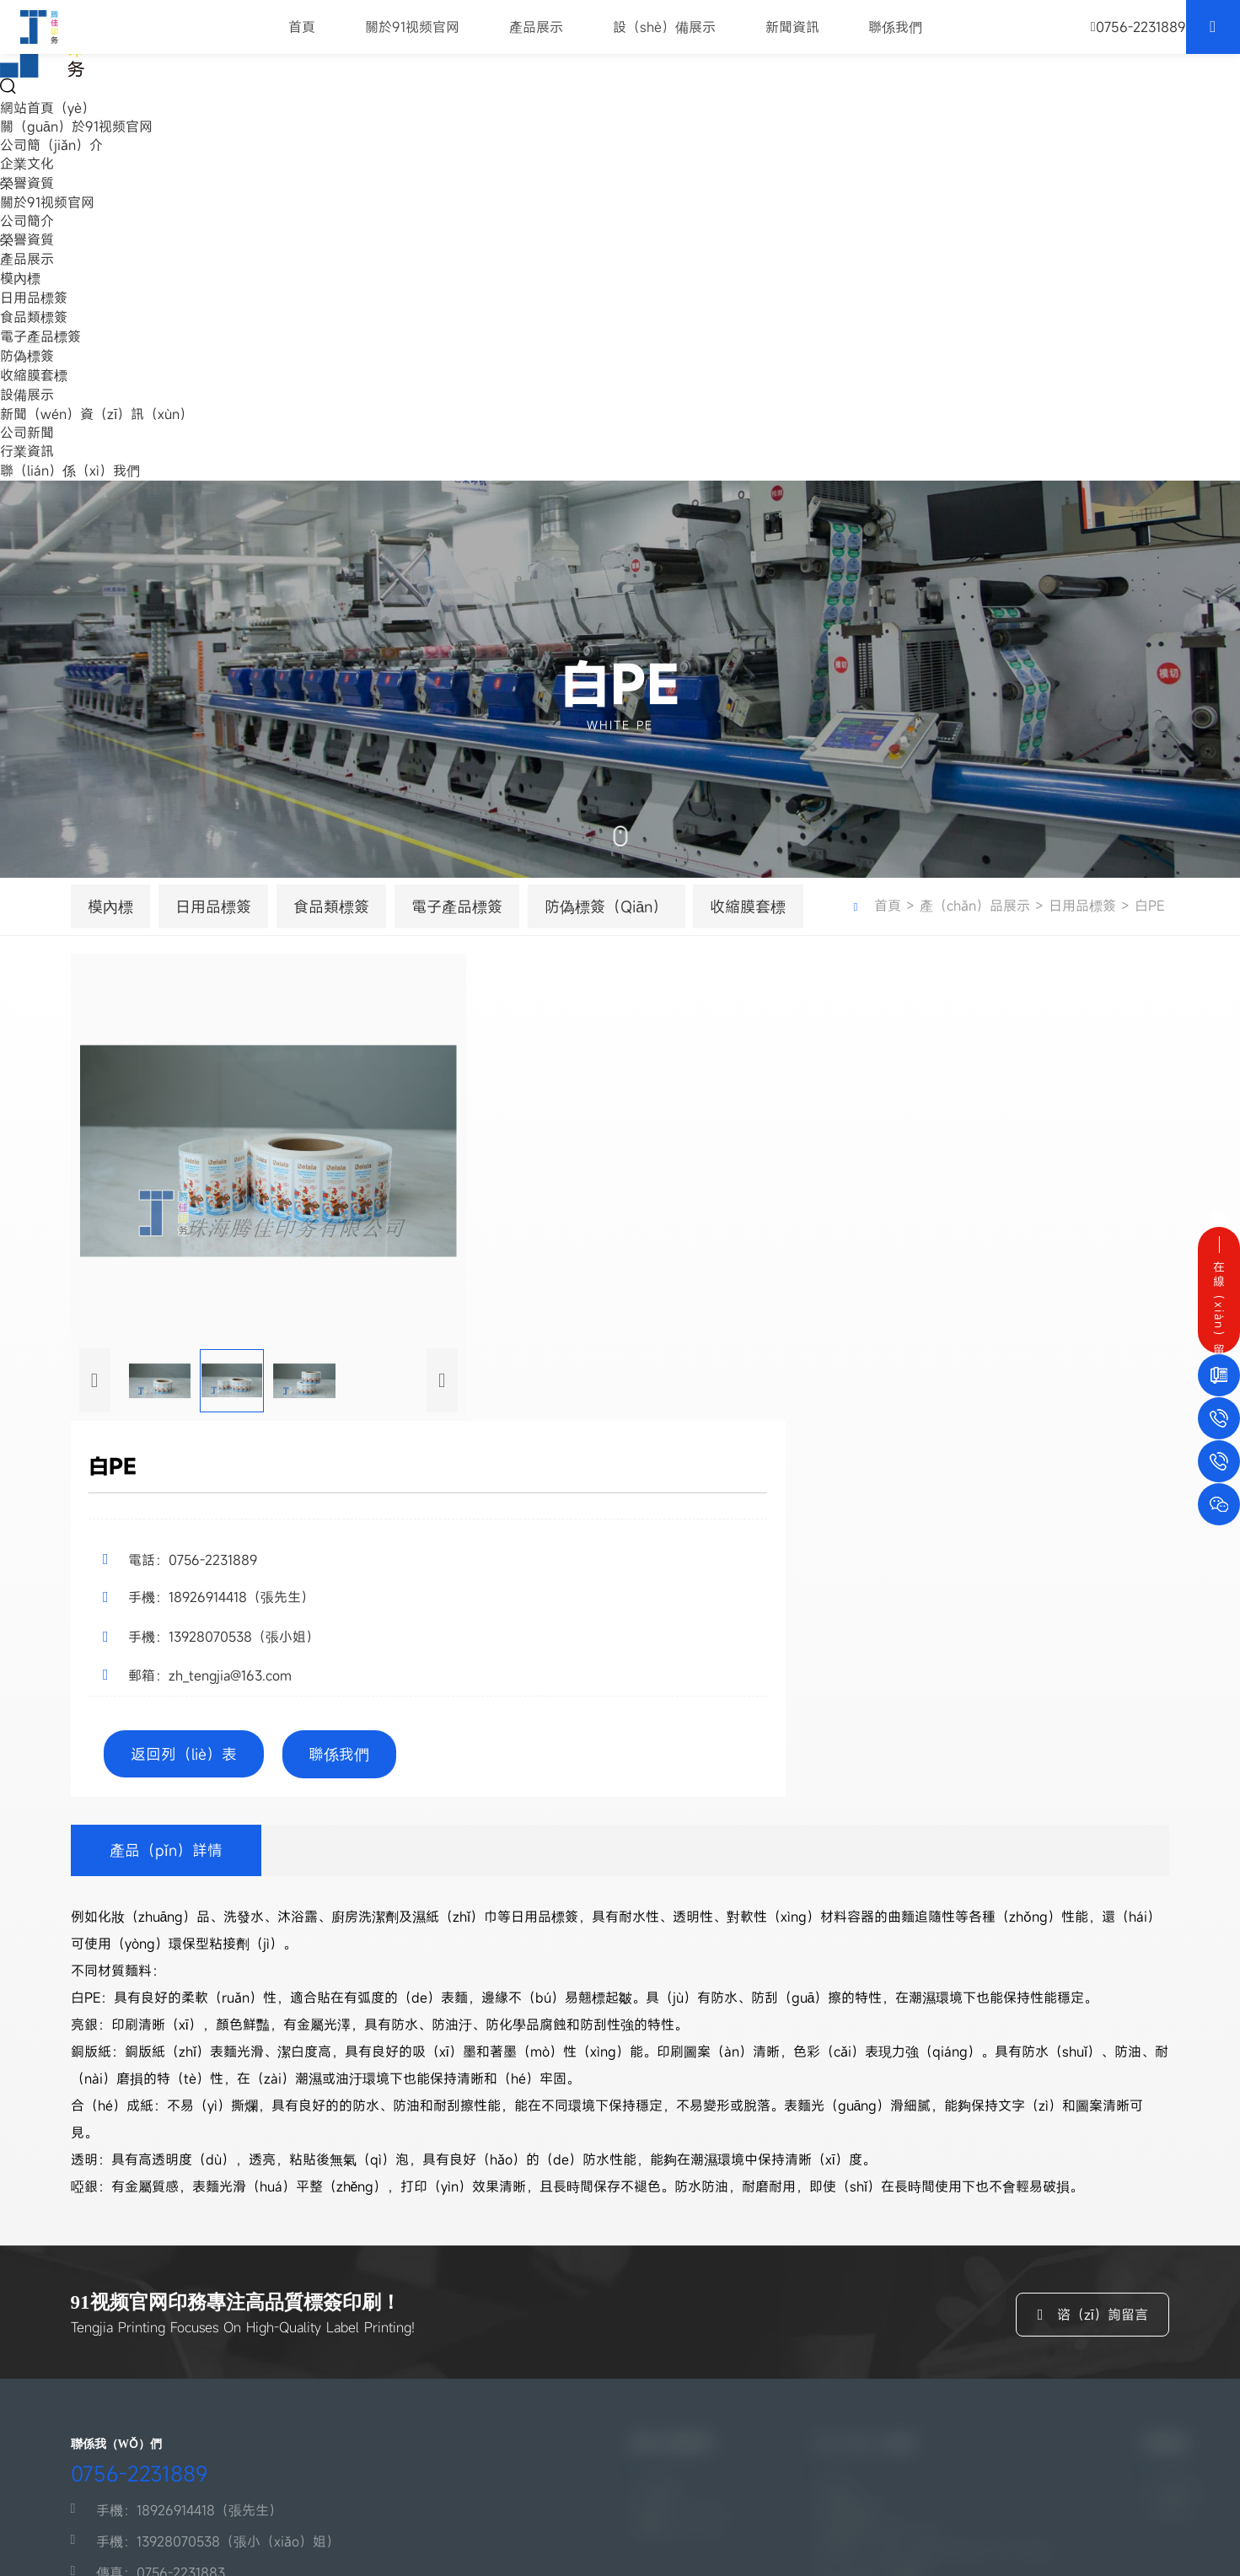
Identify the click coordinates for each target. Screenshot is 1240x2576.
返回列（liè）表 (1060, 1357)
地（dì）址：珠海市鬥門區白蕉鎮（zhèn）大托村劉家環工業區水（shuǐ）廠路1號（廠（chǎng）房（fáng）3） (263, 2393)
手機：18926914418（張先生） (161, 2259)
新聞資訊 (792, 33)
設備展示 (27, 394)
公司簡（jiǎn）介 (51, 145)
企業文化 (27, 163)
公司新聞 (27, 432)
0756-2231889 (127, 2214)
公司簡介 (27, 221)
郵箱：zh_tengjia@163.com (150, 2352)
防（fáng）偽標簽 (869, 2334)
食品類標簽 (33, 317)
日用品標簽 (33, 297)
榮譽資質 (27, 183)
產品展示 (537, 33)
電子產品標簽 (40, 336)
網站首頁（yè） (47, 108)
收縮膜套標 (33, 375)
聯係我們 (896, 33)
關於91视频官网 (413, 33)
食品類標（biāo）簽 (874, 2282)
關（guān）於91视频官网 (76, 126)
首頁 (302, 33)
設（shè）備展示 (664, 33)
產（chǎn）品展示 (981, 915)
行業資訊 (27, 451)
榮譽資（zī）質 (676, 2281)
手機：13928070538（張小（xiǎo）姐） (190, 2290)
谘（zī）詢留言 (1086, 2016)
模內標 (20, 278)
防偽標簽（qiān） (612, 925)
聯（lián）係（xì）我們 (70, 470)
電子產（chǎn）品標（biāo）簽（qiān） (938, 2308)
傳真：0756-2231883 (132, 2321)
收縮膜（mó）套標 (870, 2359)
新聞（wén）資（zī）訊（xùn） (96, 414)
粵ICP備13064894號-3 (101, 2528)
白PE (878, 934)
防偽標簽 (27, 356)
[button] (95, 1734)
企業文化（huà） (683, 2256)
